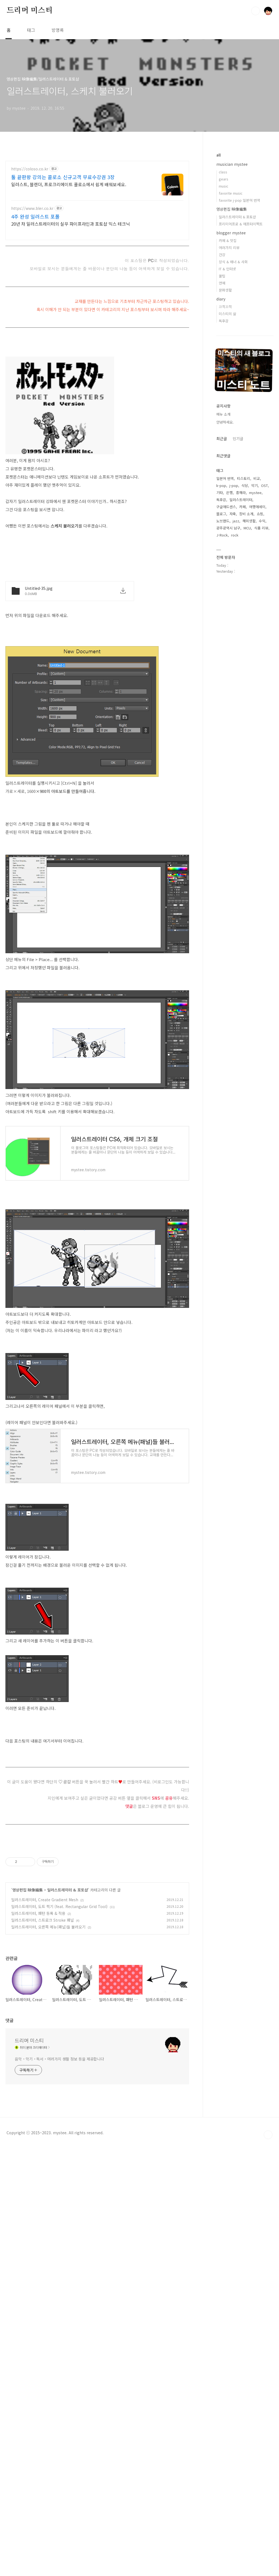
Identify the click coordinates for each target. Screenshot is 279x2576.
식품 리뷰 (261, 527)
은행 (229, 492)
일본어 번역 (225, 478)
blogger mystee (231, 232)
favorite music (230, 193)
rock (234, 535)
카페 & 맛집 (227, 240)
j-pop (233, 485)
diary (220, 299)
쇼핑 (260, 513)
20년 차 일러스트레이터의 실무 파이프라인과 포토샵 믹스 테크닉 (70, 223)
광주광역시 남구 (228, 527)
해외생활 (249, 520)
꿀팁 (222, 275)
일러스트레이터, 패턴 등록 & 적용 (38, 1989)
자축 (232, 513)
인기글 (238, 438)
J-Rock (222, 535)
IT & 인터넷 (227, 268)
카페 (242, 506)
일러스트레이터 (240, 499)
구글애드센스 (226, 506)
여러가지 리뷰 (229, 247)
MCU (247, 527)
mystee (255, 492)
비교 (256, 478)
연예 (222, 283)
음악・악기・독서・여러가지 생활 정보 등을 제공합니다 (59, 2245)
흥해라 (241, 492)
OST (264, 485)
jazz (236, 520)
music (223, 186)
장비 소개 (246, 513)
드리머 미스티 (30, 10)
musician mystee (232, 164)
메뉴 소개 (223, 414)
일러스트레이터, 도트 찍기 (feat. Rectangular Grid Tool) (59, 1982)
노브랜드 (222, 520)
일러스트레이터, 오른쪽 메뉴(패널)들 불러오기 (48, 2003)
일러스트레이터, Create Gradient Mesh (44, 1976)
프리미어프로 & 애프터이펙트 (241, 223)
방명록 (57, 30)
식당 (244, 485)
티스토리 (243, 478)
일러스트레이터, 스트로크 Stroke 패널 (42, 1996)
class (223, 171)
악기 (254, 485)
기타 (219, 492)
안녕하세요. (225, 422)
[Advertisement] (97, 1532)
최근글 (221, 438)
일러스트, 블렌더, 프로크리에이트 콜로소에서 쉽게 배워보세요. (68, 184)
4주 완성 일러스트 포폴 (35, 216)
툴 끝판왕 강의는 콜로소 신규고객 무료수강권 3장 (63, 177)
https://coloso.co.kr (29, 169)
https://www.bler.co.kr (32, 208)
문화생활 (225, 290)
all (218, 155)
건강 (222, 254)
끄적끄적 (225, 306)
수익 (262, 520)
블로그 (221, 513)
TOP (268, 2397)
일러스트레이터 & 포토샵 (67, 1966)
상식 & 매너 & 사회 (233, 261)
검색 (255, 11)
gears (223, 179)
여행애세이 (257, 506)
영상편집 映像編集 (27, 1966)
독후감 (224, 320)
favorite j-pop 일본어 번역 (239, 200)
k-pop (221, 485)
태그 (31, 30)
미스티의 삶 (227, 313)
